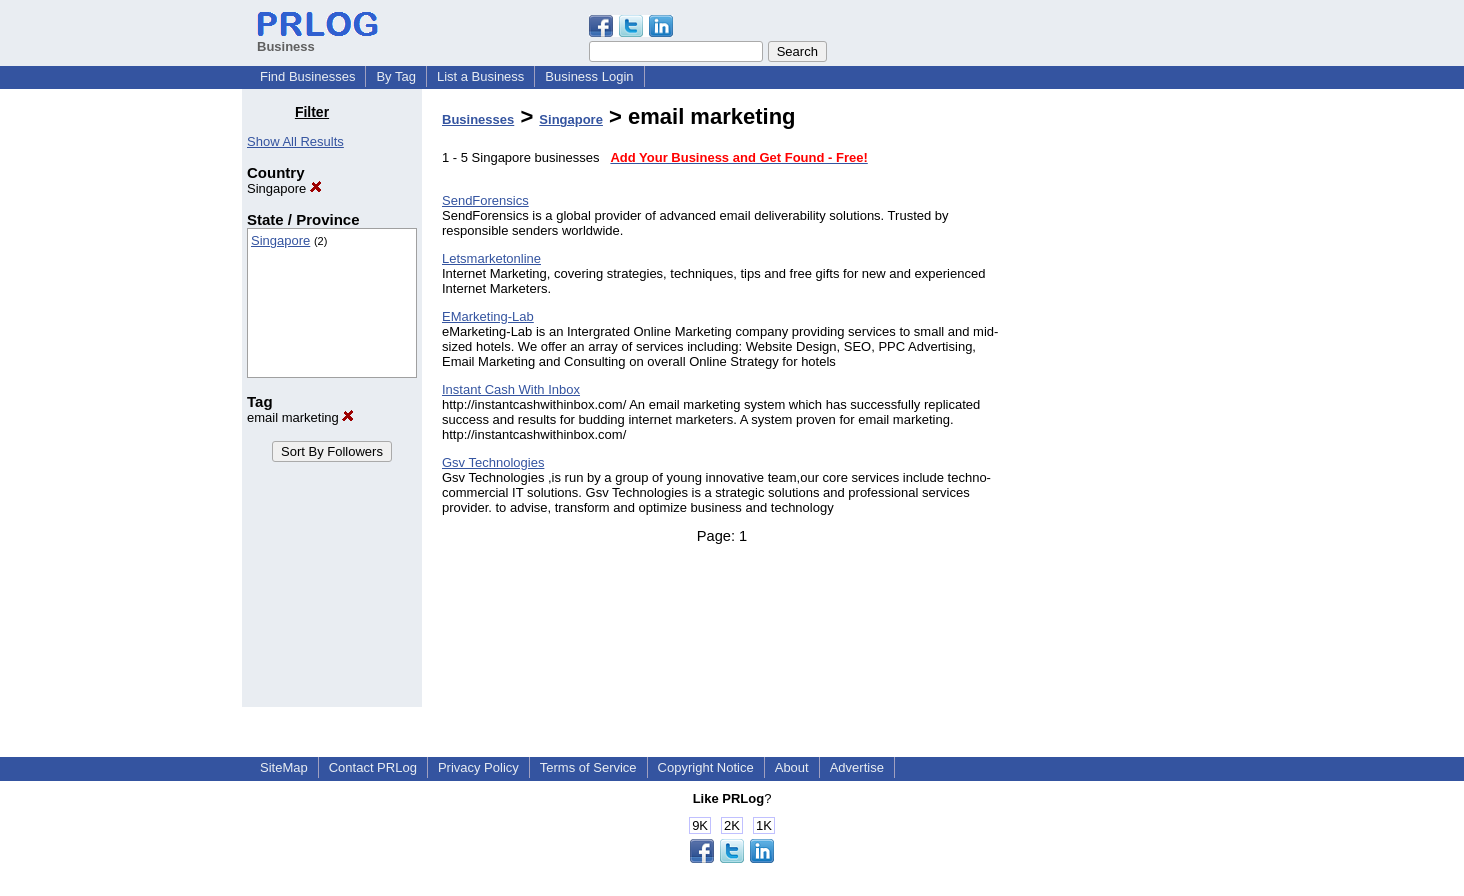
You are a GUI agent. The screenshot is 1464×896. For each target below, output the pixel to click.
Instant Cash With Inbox (511, 389)
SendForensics (485, 200)
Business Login (589, 76)
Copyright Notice (706, 767)
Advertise (857, 767)
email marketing (300, 417)
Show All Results (295, 141)
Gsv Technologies (493, 462)
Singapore (284, 188)
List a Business (480, 76)
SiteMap (284, 767)
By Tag (396, 76)
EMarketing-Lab (488, 316)
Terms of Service (588, 767)
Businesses (478, 119)
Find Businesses (307, 76)
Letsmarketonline (491, 258)
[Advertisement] (1120, 404)
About (792, 767)
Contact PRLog (373, 767)
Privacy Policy (478, 767)
